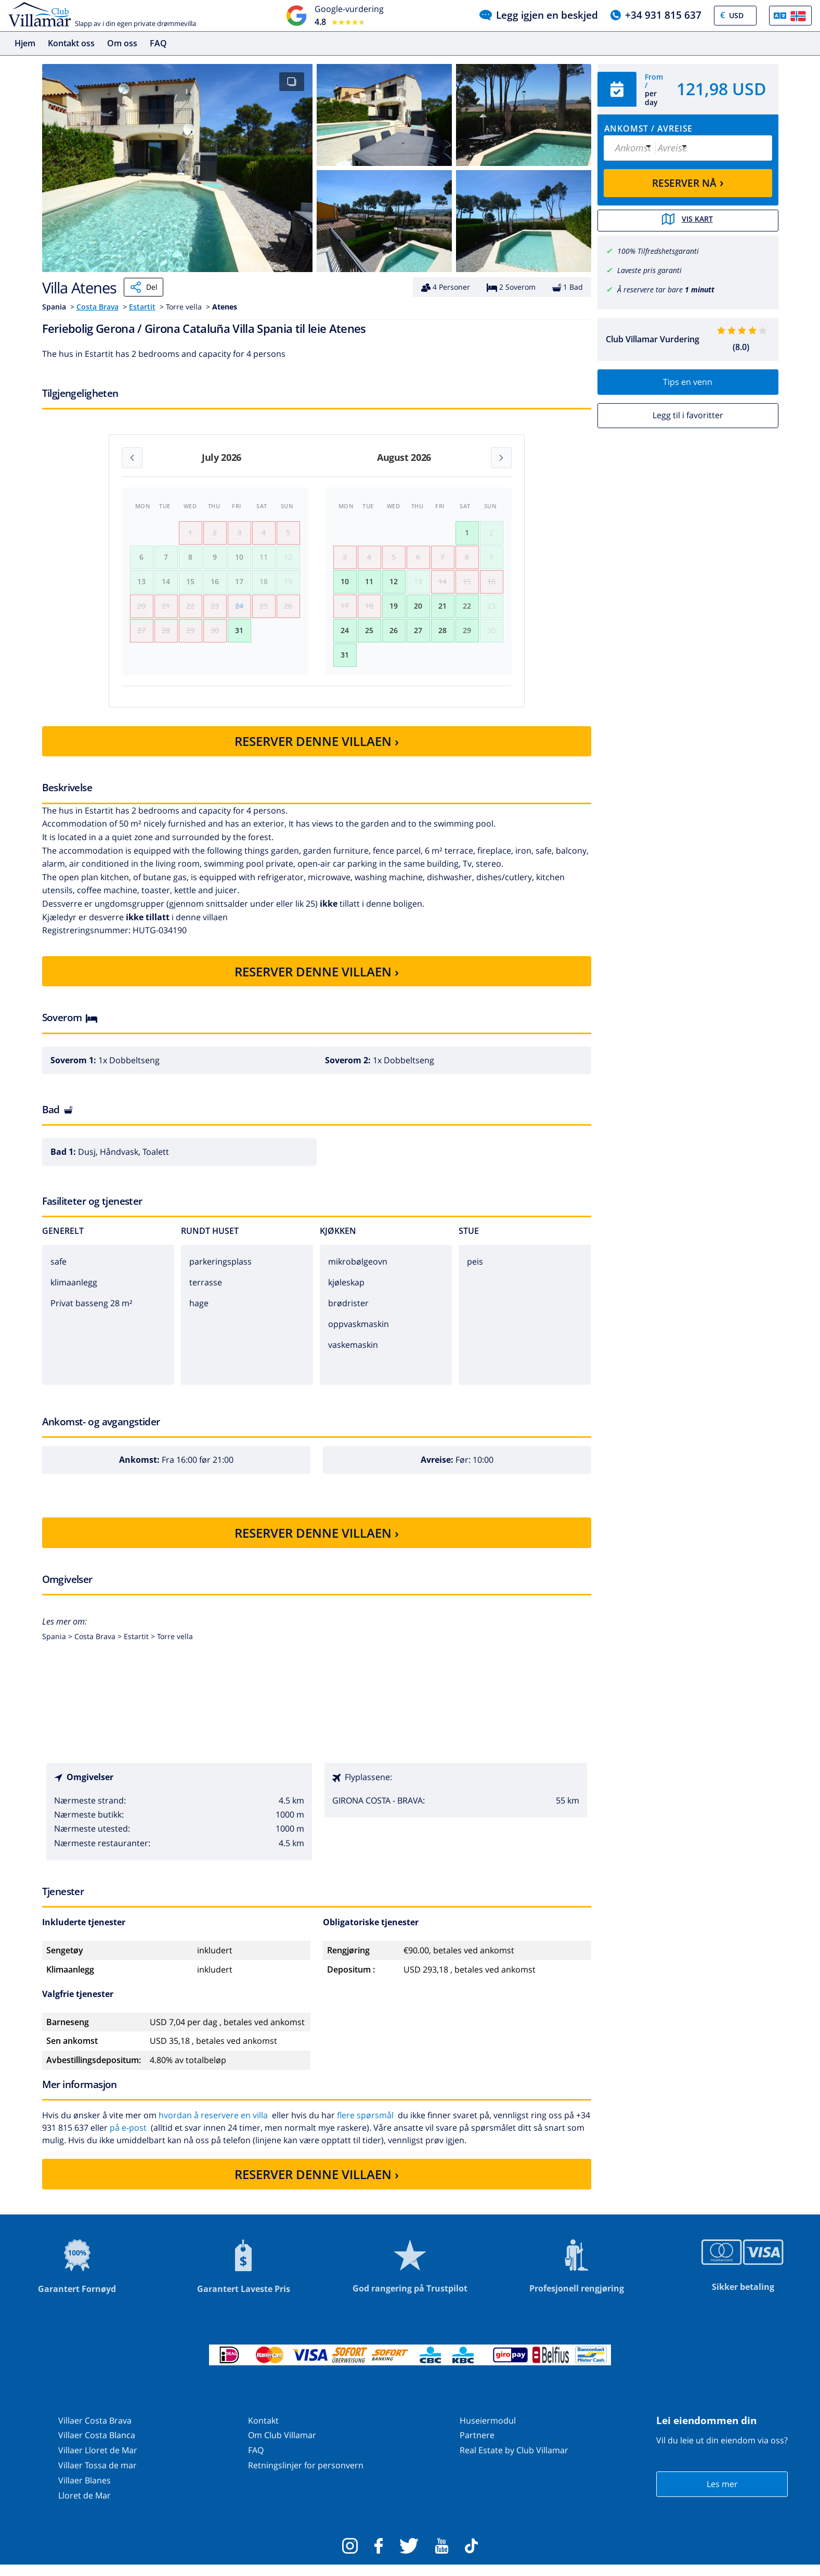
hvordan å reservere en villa (213, 2126)
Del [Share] (143, 287)
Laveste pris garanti (649, 269)
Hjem (25, 43)
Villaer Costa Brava (95, 2431)
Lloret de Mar (84, 2505)
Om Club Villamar (282, 2446)
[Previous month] (132, 457)
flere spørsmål (365, 2126)
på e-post (128, 2138)
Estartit (142, 307)
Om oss (122, 43)
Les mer (722, 2495)
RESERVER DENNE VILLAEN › (317, 752)
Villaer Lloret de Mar (97, 2461)
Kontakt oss (71, 43)
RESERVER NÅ (688, 182)
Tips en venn (687, 381)
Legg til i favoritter (688, 414)
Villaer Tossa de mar (97, 2476)
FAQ (158, 43)
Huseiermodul (488, 2431)
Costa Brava (97, 307)
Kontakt (263, 2431)
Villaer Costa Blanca (96, 2446)
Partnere (477, 2446)
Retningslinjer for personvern (305, 2476)
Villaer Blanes (84, 2491)
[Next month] (501, 457)
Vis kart (687, 220)
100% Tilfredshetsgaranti (658, 250)
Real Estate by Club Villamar (514, 2461)
